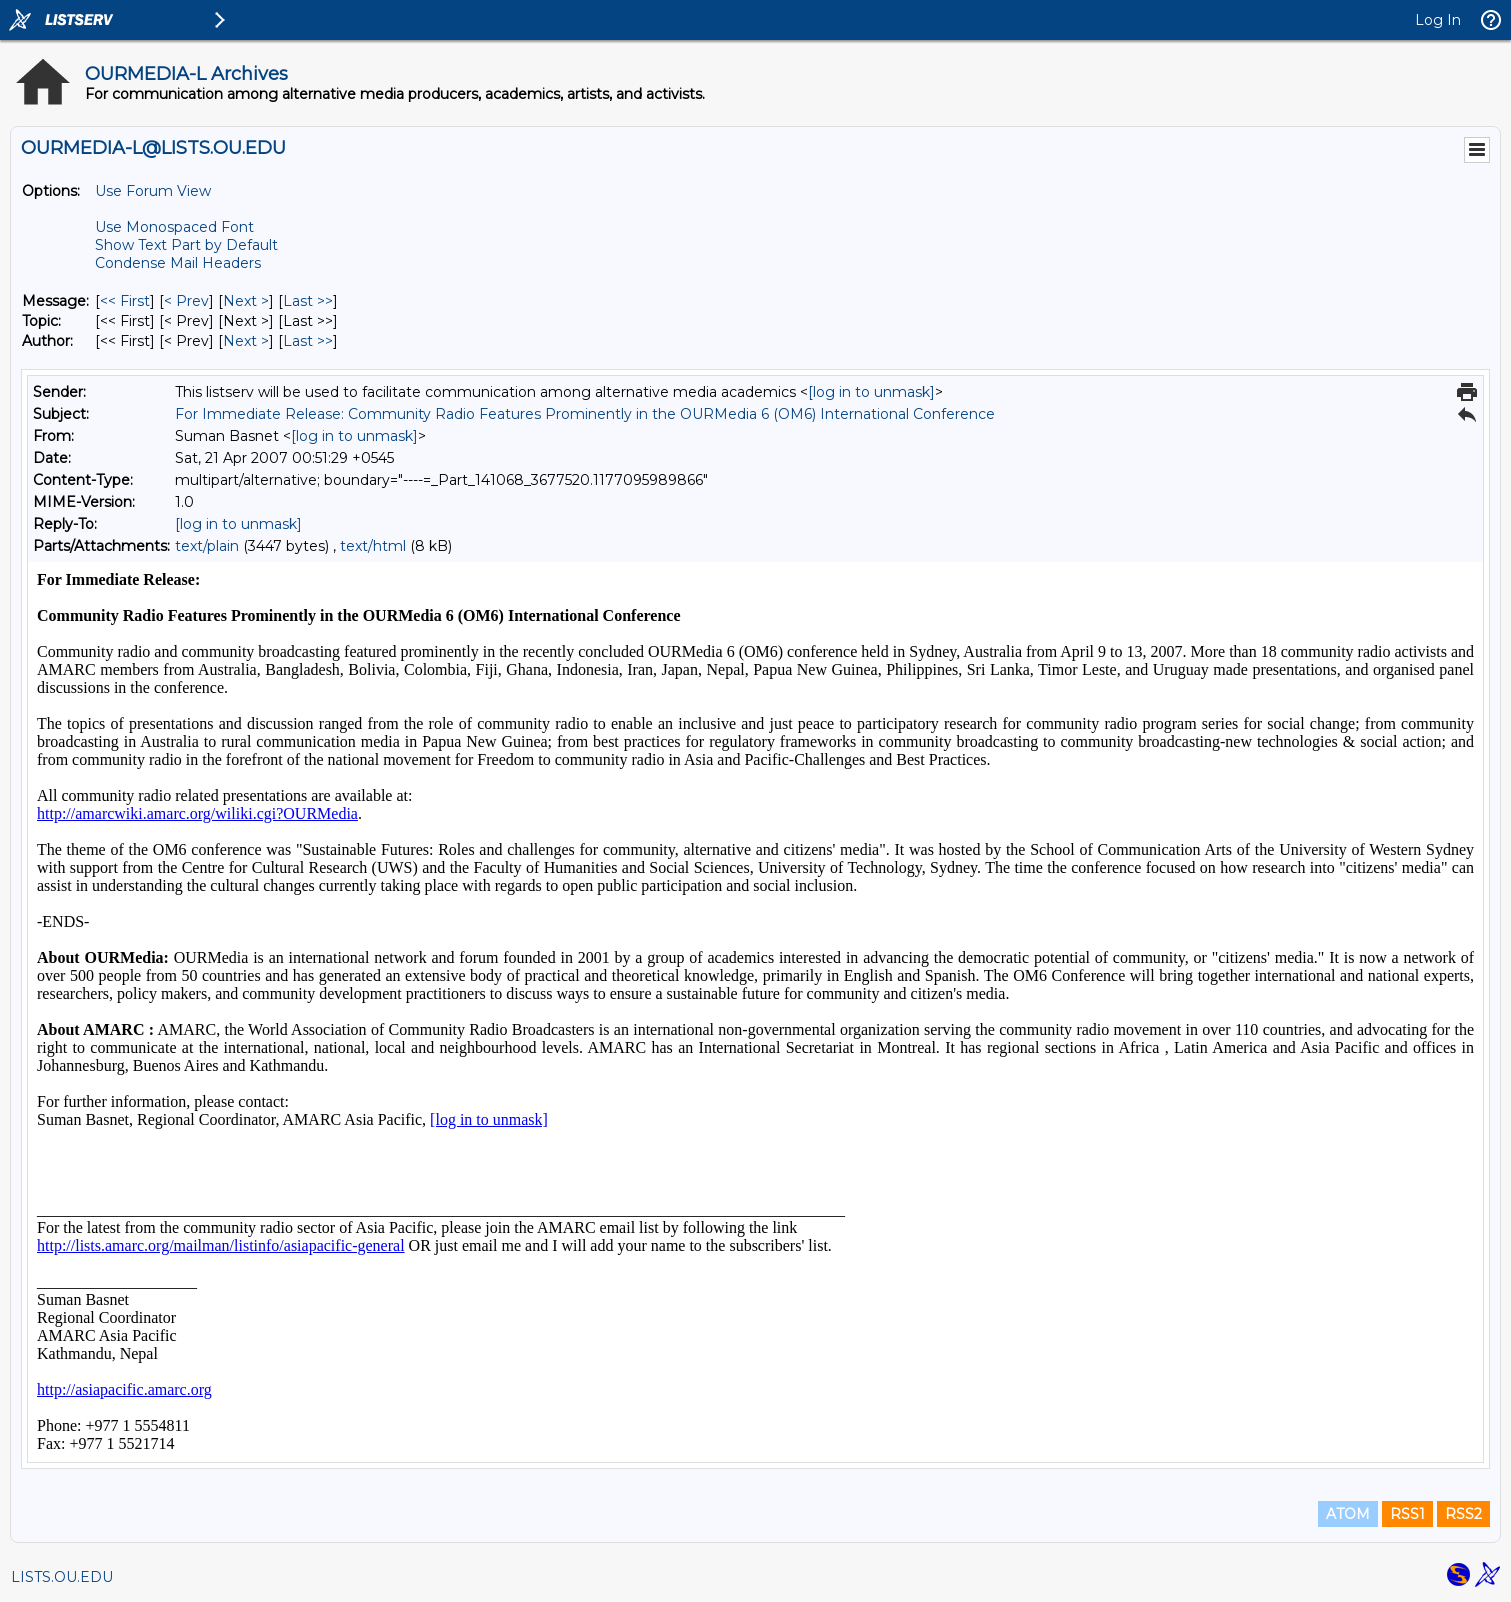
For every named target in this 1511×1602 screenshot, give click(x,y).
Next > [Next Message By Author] (246, 341)
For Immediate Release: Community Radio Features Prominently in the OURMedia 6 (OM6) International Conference (585, 414)
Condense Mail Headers (178, 263)
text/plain (207, 546)
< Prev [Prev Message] (186, 301)
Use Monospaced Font (174, 227)
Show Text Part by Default (186, 245)
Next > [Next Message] (246, 301)
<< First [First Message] (125, 301)
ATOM (1348, 1514)
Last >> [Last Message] (308, 301)
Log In (1438, 20)
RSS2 (1463, 1514)
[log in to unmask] (871, 392)
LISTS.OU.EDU (62, 1577)
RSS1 (1407, 1514)
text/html (373, 546)
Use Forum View (153, 191)
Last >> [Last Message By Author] (308, 341)
